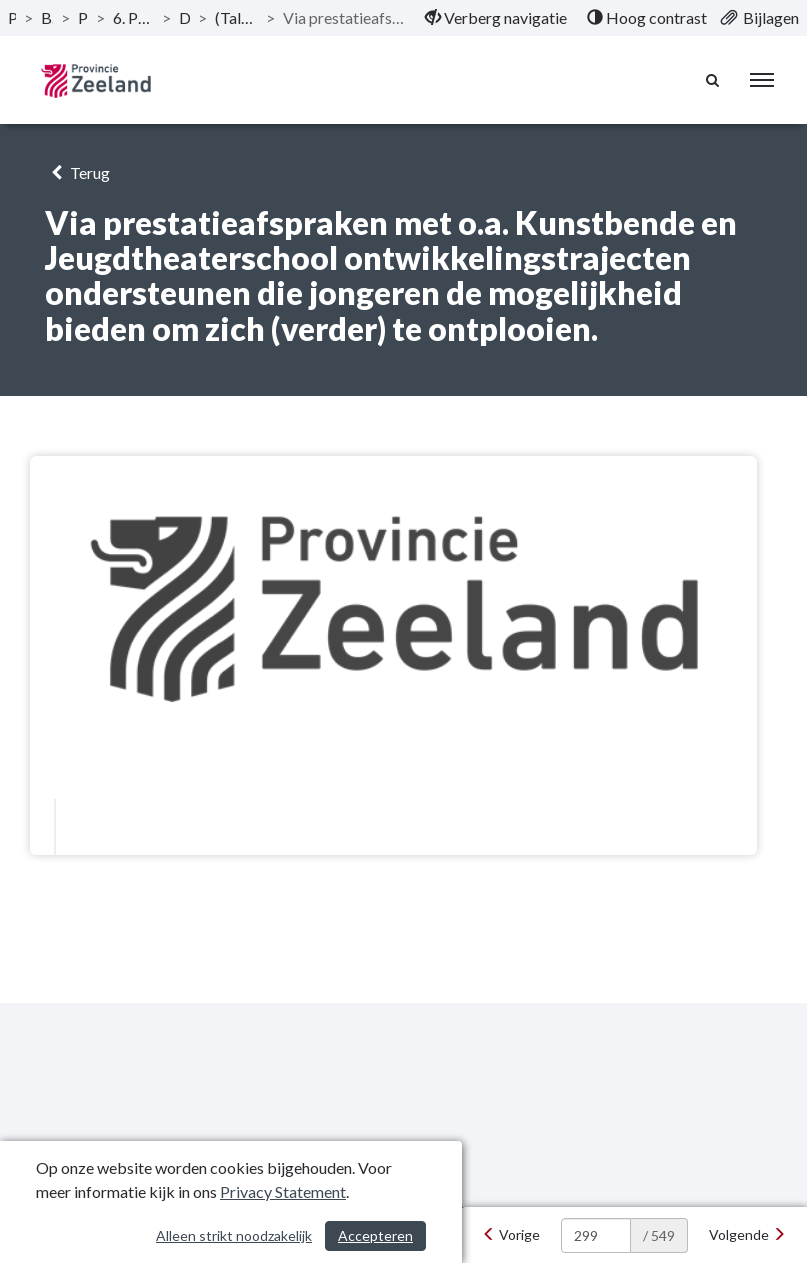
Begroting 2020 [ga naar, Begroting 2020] (47, 17)
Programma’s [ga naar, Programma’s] (83, 17)
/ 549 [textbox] (659, 1235)
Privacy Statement (283, 1191)
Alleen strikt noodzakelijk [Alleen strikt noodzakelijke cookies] (234, 1235)
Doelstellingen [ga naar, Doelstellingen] (184, 17)
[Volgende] (747, 1235)
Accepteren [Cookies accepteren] (375, 1235)
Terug (77, 172)
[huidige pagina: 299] (596, 1235)
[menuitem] (496, 18)
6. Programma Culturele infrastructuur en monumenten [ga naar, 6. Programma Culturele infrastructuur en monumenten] (133, 17)
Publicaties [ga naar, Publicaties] (12, 17)
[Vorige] (511, 1235)
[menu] (762, 80)
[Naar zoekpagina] (713, 80)
